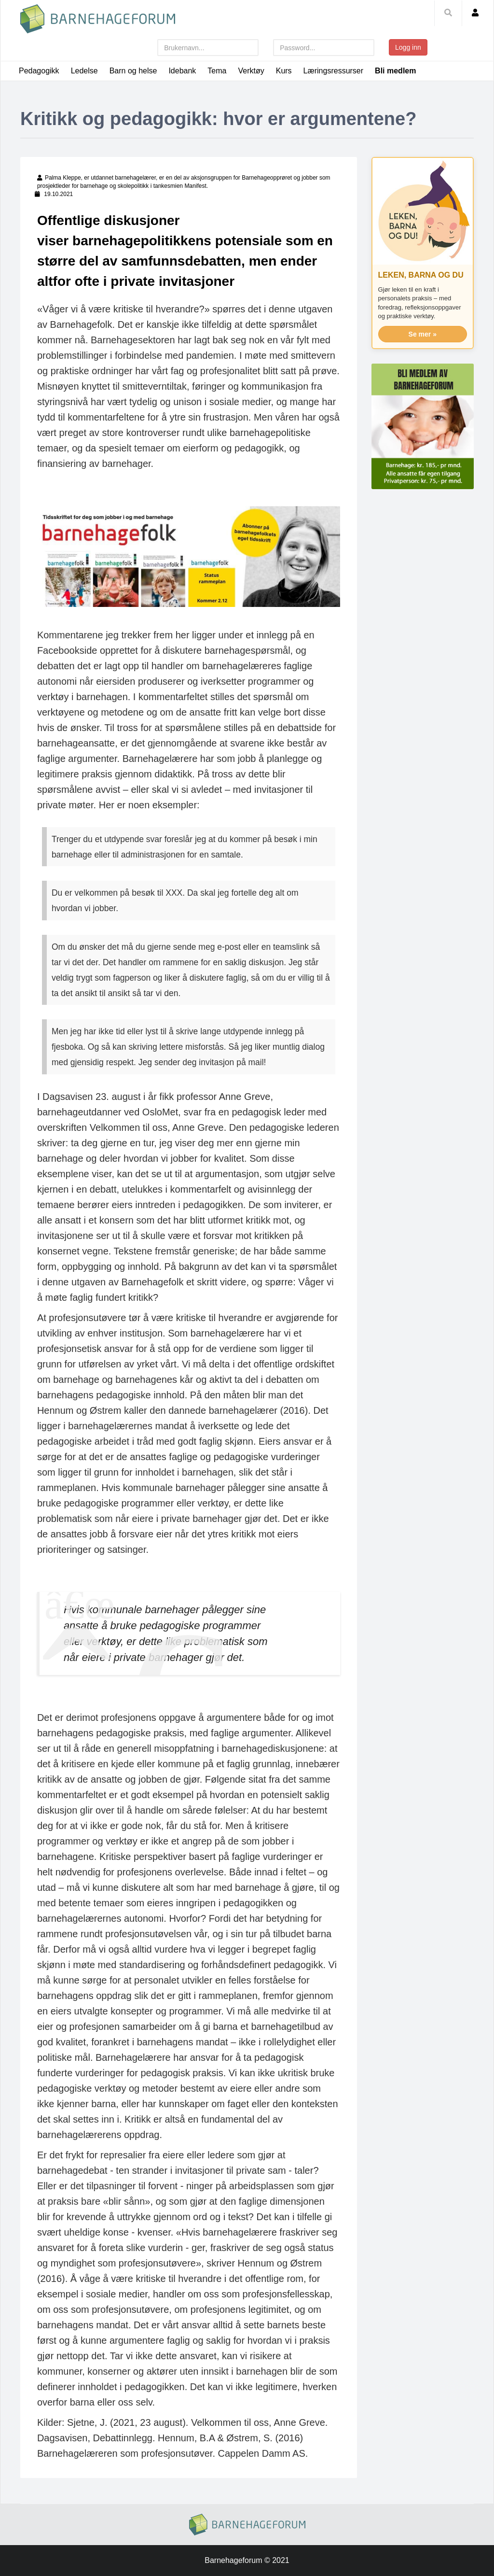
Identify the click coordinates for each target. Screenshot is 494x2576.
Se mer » (423, 334)
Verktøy (251, 71)
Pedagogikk (39, 71)
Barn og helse (133, 71)
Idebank (182, 71)
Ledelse (84, 71)
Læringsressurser (333, 71)
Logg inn (408, 47)
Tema (216, 71)
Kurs (284, 71)
